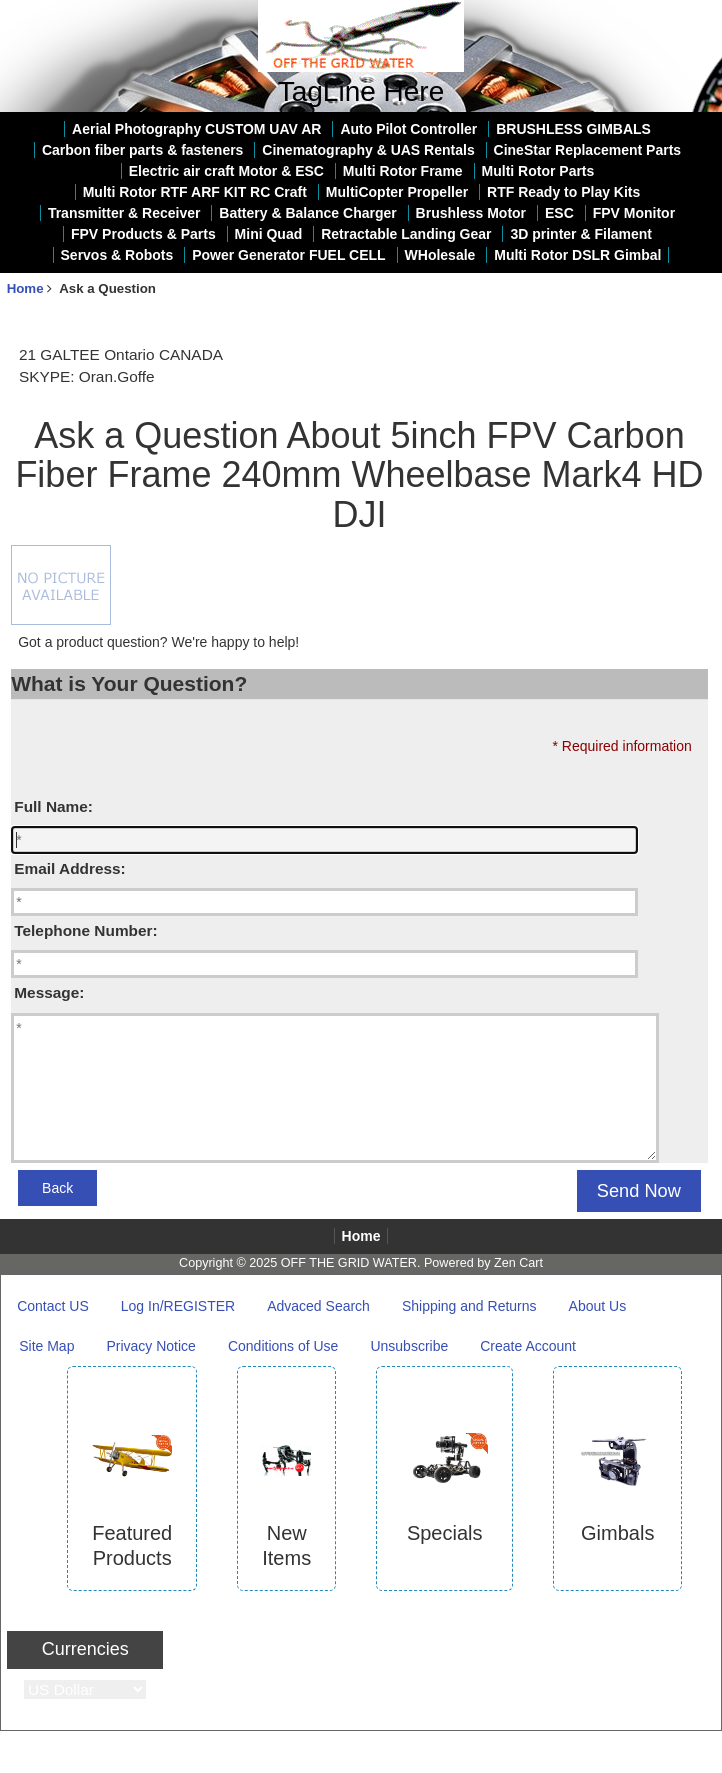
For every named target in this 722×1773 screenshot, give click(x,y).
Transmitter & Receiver (124, 213)
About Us (598, 1306)
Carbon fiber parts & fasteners (143, 150)
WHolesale (440, 255)
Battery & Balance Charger (307, 213)
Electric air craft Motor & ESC (226, 171)
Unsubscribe (409, 1346)
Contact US (53, 1306)
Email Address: (69, 868)
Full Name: (53, 806)
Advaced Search (318, 1306)
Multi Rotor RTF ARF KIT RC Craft (195, 192)
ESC (559, 213)
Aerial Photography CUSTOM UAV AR (196, 129)
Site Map (46, 1346)
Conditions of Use (283, 1346)
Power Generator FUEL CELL (288, 255)
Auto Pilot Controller (408, 129)
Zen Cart (518, 1263)
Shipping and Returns (469, 1306)
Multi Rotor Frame (403, 171)
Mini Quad (269, 234)
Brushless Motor (471, 213)
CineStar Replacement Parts (588, 150)
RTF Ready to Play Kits (563, 192)
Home (635, 14)
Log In (694, 14)
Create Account (528, 1346)
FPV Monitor (634, 213)
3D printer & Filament (581, 234)
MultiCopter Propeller (397, 192)
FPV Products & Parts (143, 234)
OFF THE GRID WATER (349, 1263)
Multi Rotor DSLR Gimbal (577, 255)
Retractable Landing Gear (406, 234)
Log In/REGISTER (178, 1306)
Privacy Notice (150, 1346)
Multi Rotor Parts (538, 171)
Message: (49, 992)
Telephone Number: (85, 930)
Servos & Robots (117, 255)
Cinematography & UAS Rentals (368, 150)
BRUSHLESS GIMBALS (573, 129)
